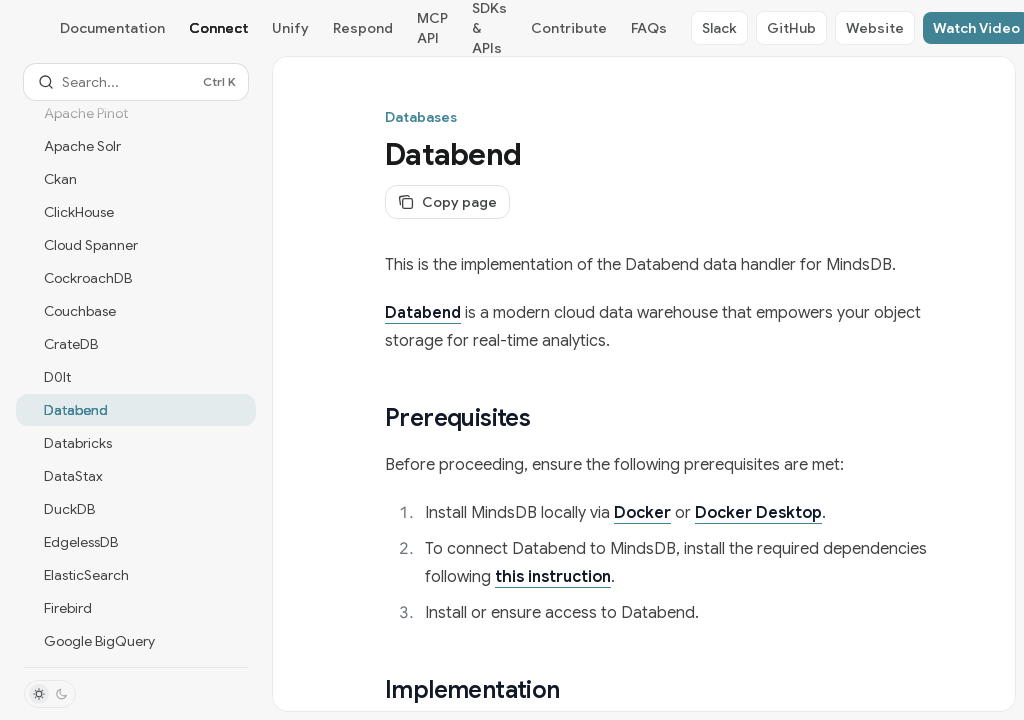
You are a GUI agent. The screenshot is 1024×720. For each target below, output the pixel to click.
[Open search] (136, 82)
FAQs (649, 28)
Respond (363, 28)
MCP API (432, 28)
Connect (218, 28)
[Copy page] (447, 202)
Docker (642, 513)
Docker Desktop (758, 513)
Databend (423, 313)
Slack (719, 28)
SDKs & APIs (489, 28)
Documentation (112, 28)
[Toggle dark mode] (50, 694)
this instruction (553, 577)
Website (875, 28)
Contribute (569, 28)
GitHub (791, 28)
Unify (290, 28)
